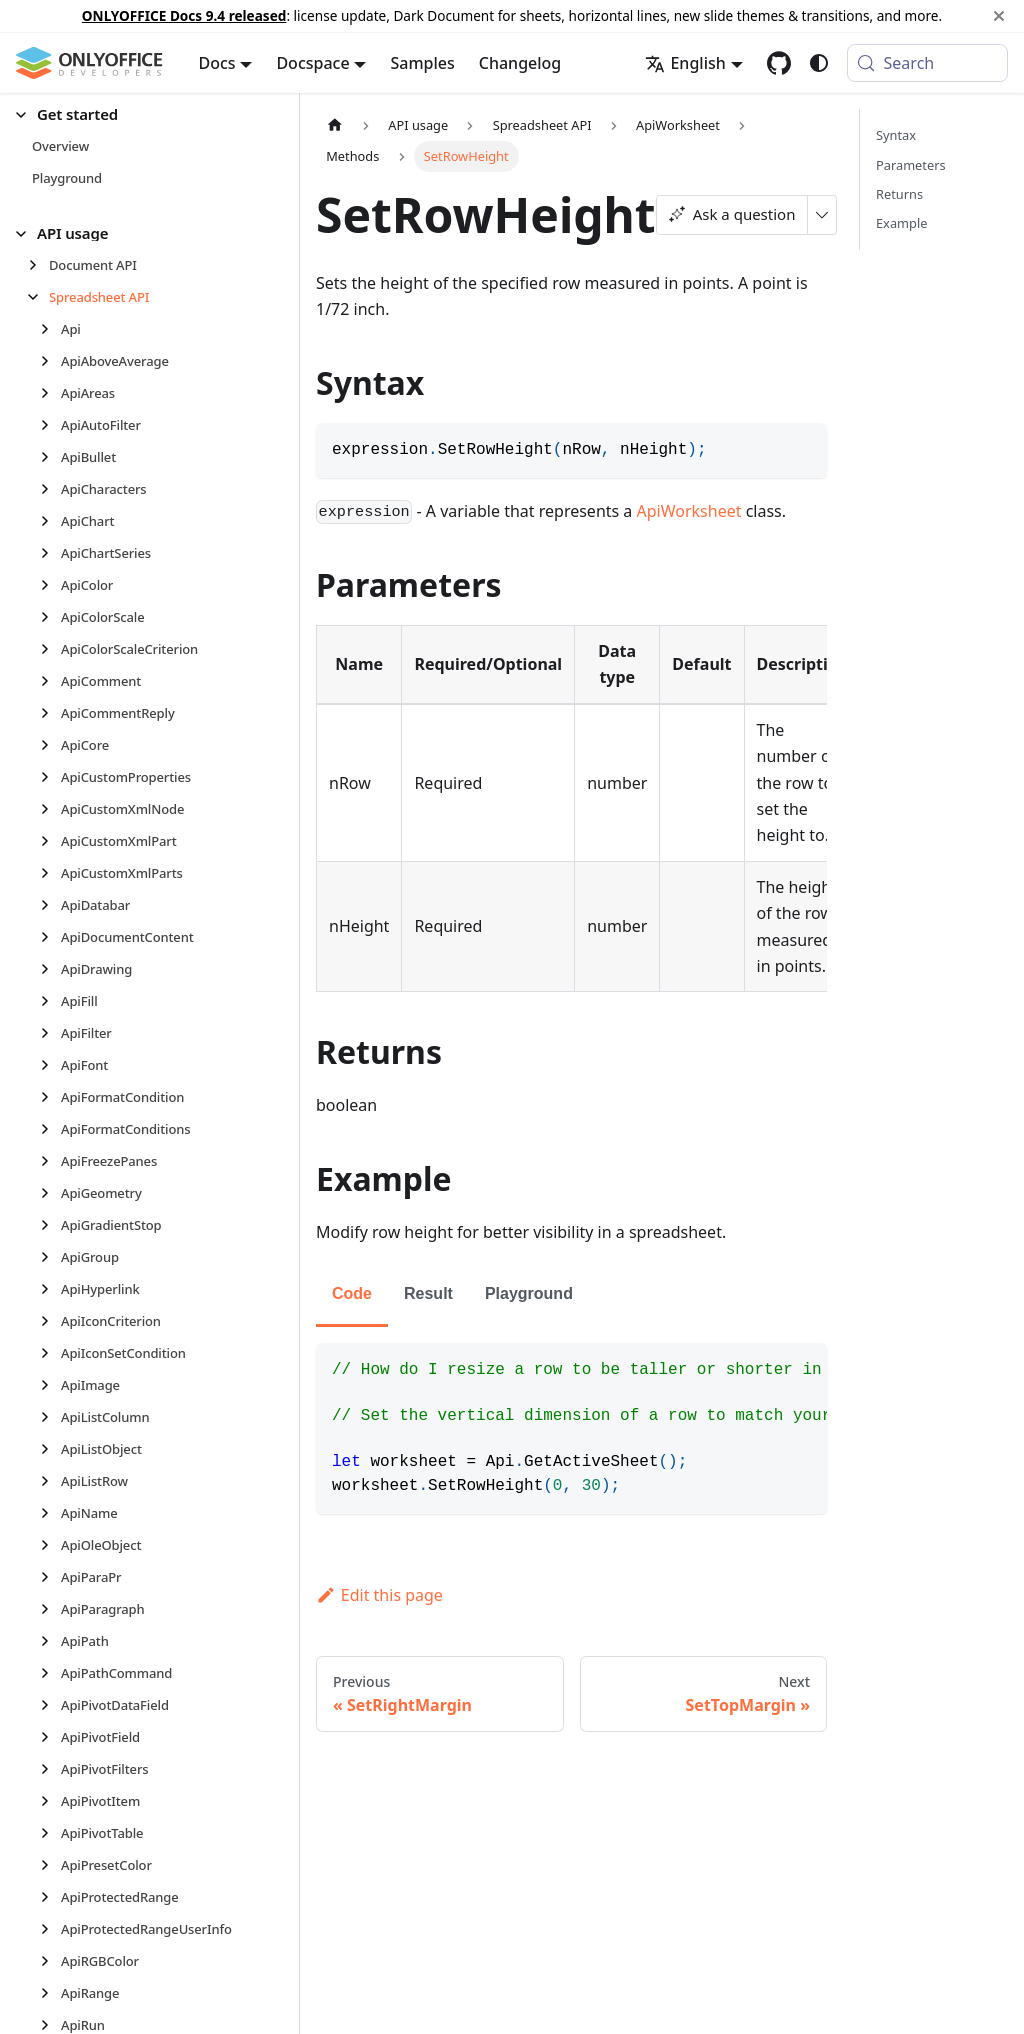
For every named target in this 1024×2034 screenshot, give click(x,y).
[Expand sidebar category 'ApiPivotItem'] (50, 1801)
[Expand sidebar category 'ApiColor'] (50, 585)
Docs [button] (217, 63)
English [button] (685, 63)
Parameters (911, 165)
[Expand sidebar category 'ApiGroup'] (50, 1257)
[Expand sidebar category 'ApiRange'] (50, 1993)
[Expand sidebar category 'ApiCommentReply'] (50, 713)
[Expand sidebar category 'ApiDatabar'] (50, 905)
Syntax (896, 135)
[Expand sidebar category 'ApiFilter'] (50, 1033)
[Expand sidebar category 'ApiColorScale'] (50, 617)
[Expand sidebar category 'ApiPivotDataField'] (50, 1705)
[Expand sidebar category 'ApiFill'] (50, 1001)
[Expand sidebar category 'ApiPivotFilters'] (50, 1769)
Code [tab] (352, 1293)
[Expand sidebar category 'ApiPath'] (50, 1641)
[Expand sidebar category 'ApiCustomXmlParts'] (50, 873)
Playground (529, 1293)
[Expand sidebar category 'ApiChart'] (50, 521)
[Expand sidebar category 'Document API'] (38, 265)
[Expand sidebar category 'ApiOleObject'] (50, 1545)
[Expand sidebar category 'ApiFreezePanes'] (50, 1161)
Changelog (520, 63)
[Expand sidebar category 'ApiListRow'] (50, 1481)
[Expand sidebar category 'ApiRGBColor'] (50, 1961)
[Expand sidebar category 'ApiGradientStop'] (50, 1225)
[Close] (999, 16)
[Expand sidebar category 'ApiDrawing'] (50, 969)
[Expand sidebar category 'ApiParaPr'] (50, 1577)
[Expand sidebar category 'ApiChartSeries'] (50, 553)
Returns (899, 194)
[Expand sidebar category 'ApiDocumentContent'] (50, 937)
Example (901, 223)
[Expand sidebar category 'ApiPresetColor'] (50, 1865)
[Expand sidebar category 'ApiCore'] (50, 745)
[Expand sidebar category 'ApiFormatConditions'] (50, 1129)
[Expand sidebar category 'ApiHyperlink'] (50, 1289)
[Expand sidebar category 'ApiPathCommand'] (50, 1673)
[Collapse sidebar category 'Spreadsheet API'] (38, 297)
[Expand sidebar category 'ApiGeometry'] (50, 1193)
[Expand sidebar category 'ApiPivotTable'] (50, 1833)
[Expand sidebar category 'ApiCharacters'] (50, 489)
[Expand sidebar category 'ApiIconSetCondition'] (50, 1353)
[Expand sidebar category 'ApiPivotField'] (50, 1737)
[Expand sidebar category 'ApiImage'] (50, 1385)
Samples (422, 63)
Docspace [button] (312, 63)
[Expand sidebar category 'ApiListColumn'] (50, 1417)
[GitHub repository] (779, 63)
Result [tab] (428, 1293)
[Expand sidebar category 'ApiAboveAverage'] (50, 361)
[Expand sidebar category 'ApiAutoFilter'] (50, 425)
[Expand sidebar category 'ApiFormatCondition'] (50, 1097)
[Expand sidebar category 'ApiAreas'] (50, 393)
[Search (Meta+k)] (927, 63)
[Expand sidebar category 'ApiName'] (50, 1513)
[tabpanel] (571, 1428)
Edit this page (379, 1595)
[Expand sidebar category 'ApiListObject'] (50, 1449)
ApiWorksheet (689, 511)
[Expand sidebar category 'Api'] (50, 329)
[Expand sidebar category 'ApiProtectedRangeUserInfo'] (50, 1929)
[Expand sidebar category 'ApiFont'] (50, 1065)
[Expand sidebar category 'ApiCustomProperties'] (50, 777)
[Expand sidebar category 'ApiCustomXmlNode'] (50, 809)
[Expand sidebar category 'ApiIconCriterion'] (50, 1321)
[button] (141, 114)
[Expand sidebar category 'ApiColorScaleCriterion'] (50, 649)
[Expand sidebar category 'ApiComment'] (50, 681)
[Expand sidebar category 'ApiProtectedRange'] (50, 1897)
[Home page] (335, 124)
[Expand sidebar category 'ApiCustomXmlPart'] (50, 841)
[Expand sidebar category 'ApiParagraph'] (50, 1609)
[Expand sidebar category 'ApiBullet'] (50, 457)
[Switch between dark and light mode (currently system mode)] (819, 63)
